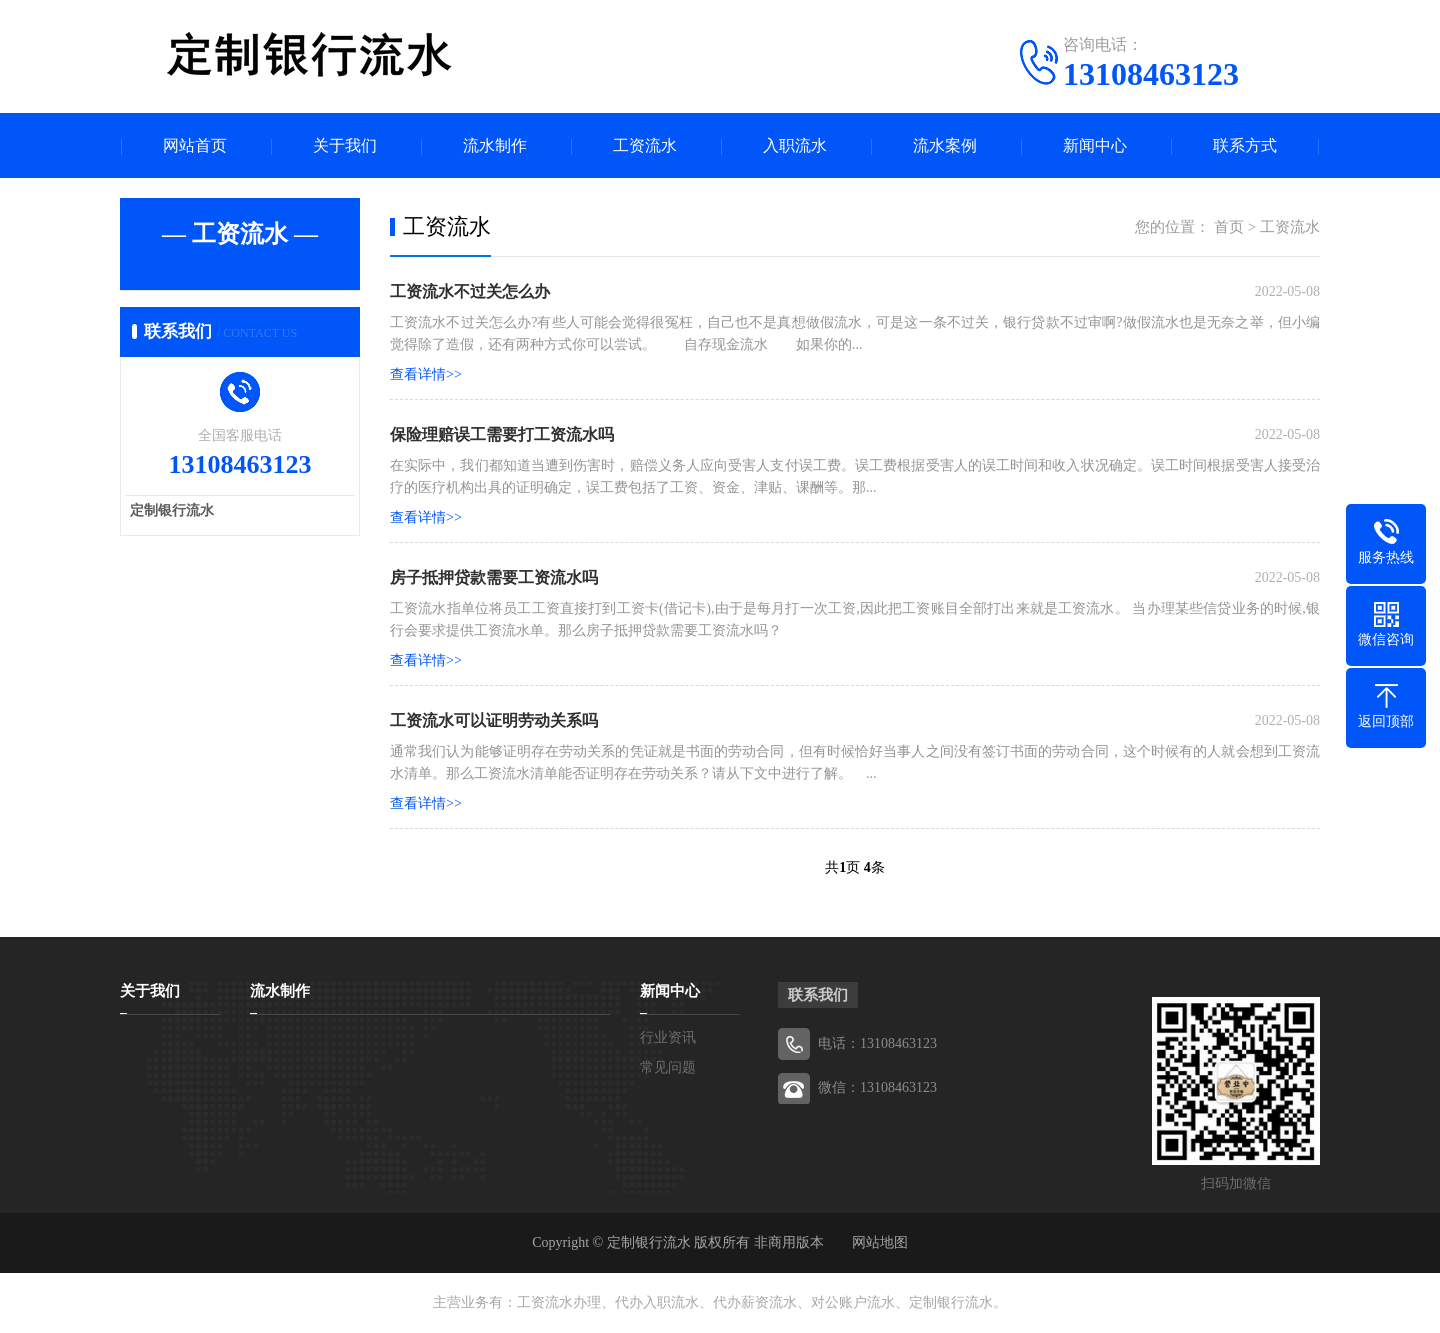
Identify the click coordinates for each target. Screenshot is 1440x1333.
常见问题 (668, 1067)
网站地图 (880, 1242)
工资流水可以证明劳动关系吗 (494, 720)
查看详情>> (426, 374)
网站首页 (195, 145)
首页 (1229, 227)
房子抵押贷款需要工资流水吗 (494, 577)
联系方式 (1245, 145)
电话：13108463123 (877, 1043)
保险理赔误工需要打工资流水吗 (502, 434)
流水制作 (495, 145)
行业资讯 (668, 1037)
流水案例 (945, 145)
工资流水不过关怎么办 (470, 291)
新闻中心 (1095, 145)
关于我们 (345, 145)
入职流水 (795, 145)
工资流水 (645, 145)
